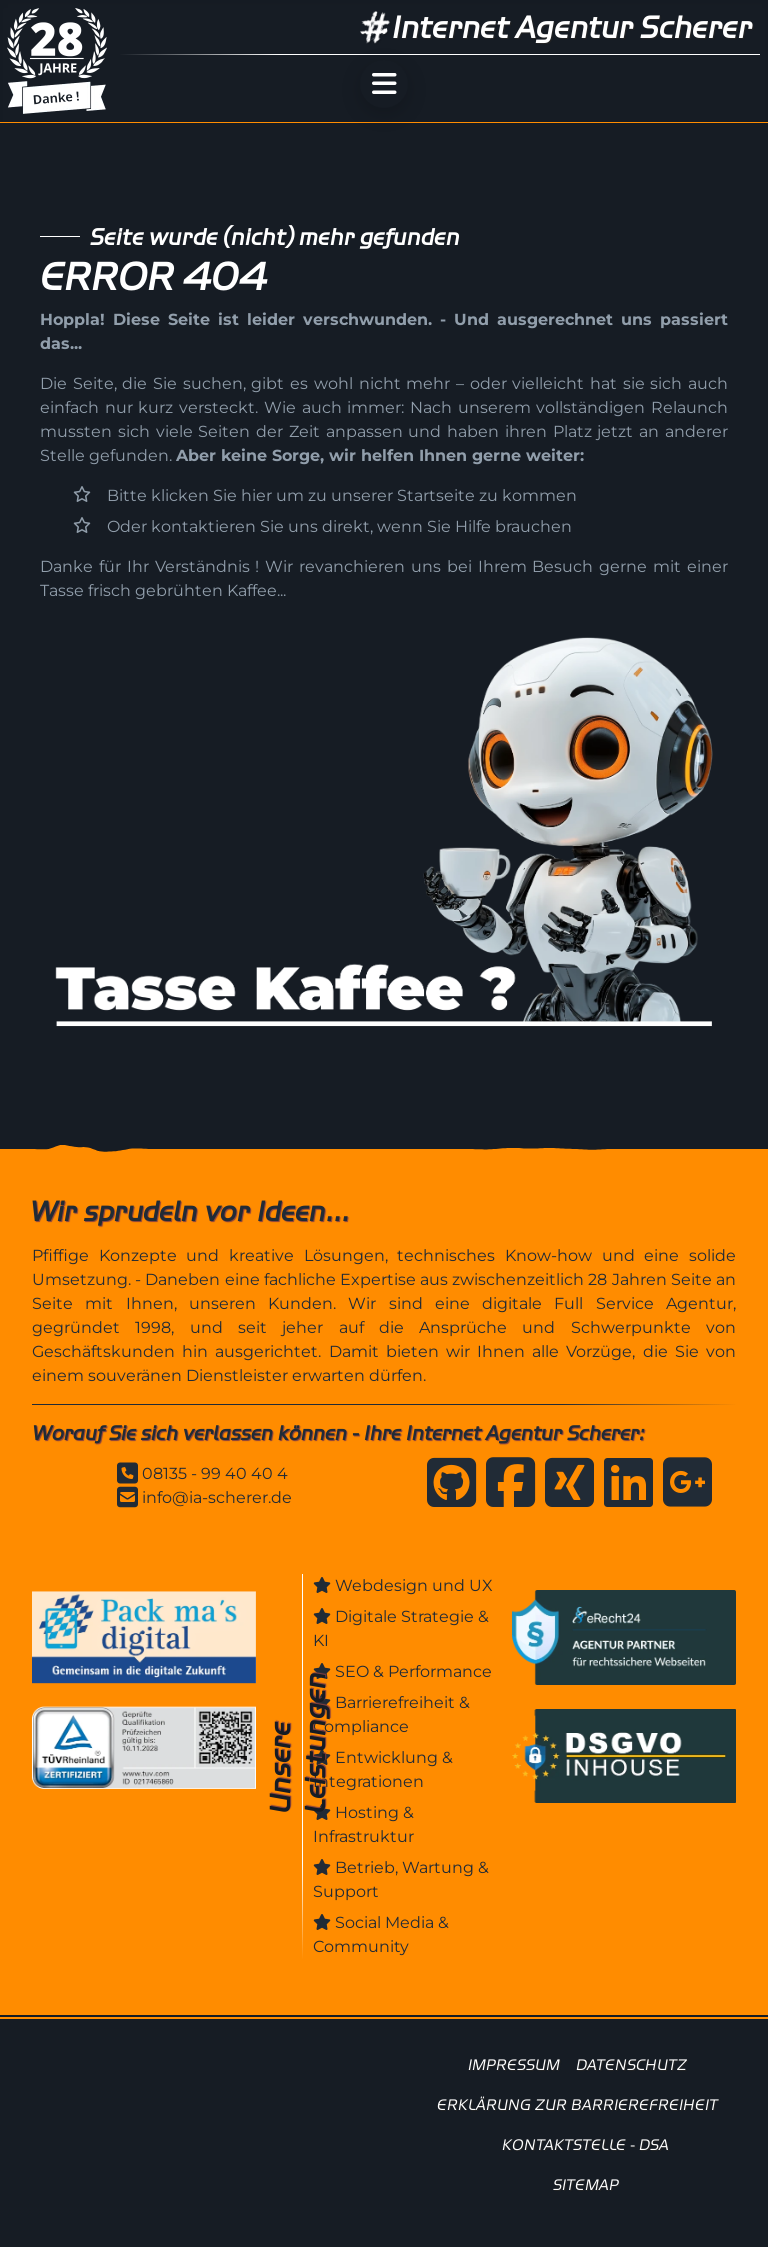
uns (636, 319)
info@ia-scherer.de (217, 1497)
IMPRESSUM (514, 2064)
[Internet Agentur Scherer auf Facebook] (505, 1490)
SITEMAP (586, 2184)
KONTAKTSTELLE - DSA (585, 2144)
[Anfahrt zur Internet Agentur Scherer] (682, 1490)
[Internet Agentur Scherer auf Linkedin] (623, 1490)
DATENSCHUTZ (631, 2064)
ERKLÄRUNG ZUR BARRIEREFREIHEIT (577, 2104)
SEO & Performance (413, 1671)
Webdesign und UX (414, 1585)
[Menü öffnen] (384, 84)
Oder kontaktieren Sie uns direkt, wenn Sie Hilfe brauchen (339, 526)
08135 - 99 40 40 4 (215, 1473)
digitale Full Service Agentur (607, 1303)
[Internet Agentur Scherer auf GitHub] (446, 1490)
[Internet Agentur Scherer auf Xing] (564, 1490)
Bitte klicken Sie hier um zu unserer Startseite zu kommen (342, 495)
